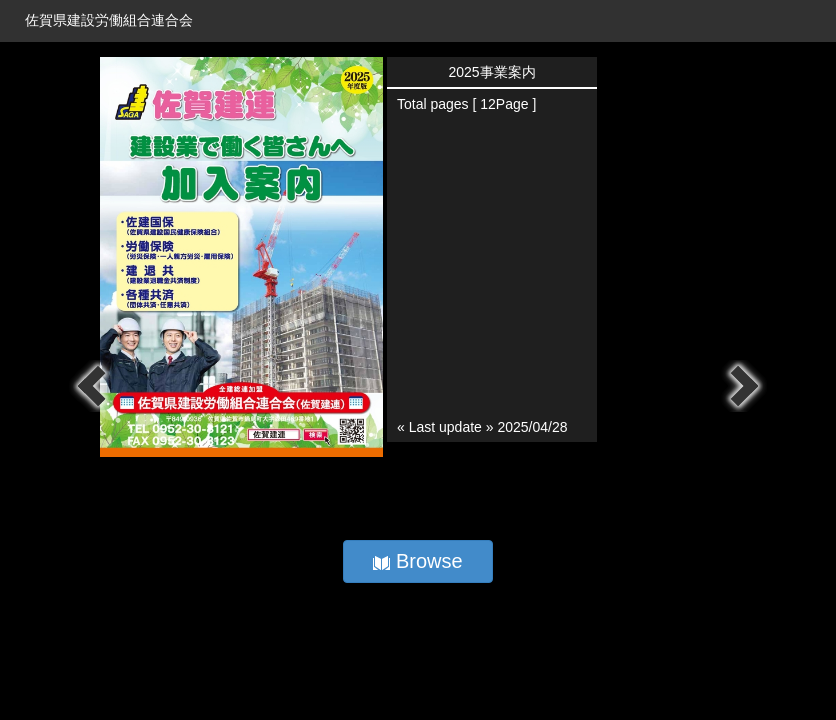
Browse (417, 561)
